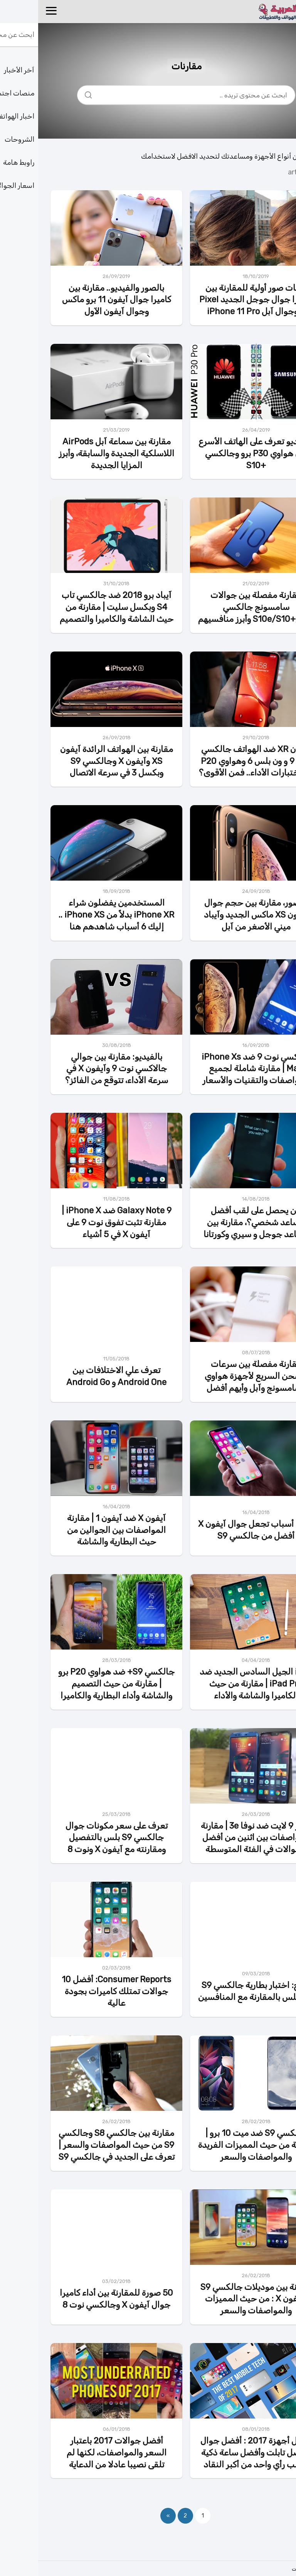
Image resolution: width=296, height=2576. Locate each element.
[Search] (53, 93)
